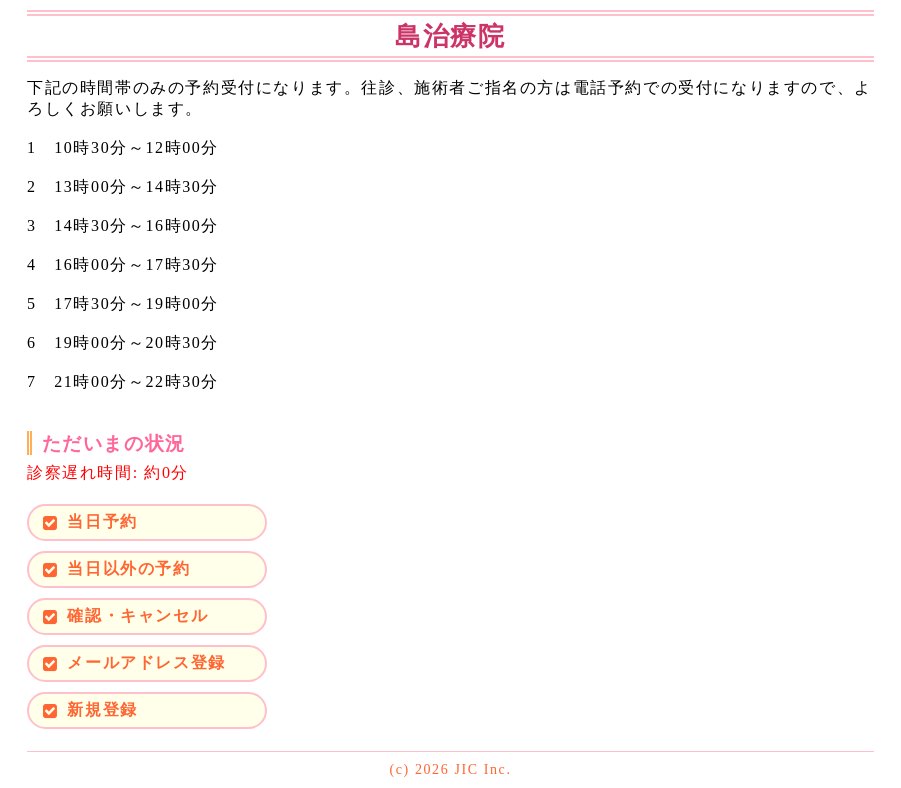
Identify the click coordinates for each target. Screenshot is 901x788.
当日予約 (102, 521)
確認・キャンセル (137, 615)
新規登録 (102, 709)
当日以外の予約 (128, 568)
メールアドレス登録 (146, 662)
